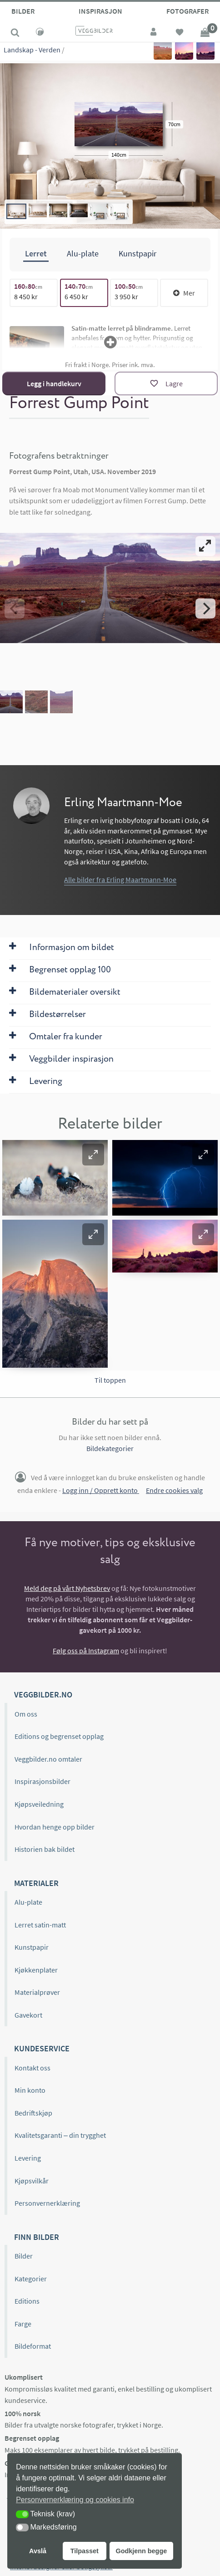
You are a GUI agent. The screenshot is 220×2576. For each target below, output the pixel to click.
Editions (27, 2300)
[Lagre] (166, 383)
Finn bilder (36, 2237)
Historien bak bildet (45, 1849)
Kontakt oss (32, 2067)
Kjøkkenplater (36, 1969)
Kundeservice (42, 2048)
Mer (184, 292)
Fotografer (187, 10)
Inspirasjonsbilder (42, 1781)
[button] (93, 1154)
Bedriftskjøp (33, 2112)
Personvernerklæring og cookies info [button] (75, 2500)
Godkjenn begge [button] (141, 2551)
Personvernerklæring (47, 2203)
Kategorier (31, 2278)
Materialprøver (37, 1992)
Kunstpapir (32, 1947)
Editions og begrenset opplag (59, 1736)
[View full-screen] (205, 546)
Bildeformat (33, 2346)
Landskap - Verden (32, 49)
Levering (28, 2157)
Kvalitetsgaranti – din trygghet (60, 2135)
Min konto (30, 2090)
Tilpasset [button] (84, 2551)
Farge (23, 2323)
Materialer (36, 1883)
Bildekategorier (110, 1448)
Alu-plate (28, 1901)
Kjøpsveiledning (39, 1804)
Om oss (26, 1713)
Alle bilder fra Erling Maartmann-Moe (120, 879)
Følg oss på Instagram (86, 1650)
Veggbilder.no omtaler (48, 1758)
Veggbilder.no (43, 1694)
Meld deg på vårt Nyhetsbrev (67, 1588)
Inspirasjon (100, 10)
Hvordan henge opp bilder (55, 1826)
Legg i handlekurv (54, 383)
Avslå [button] (37, 2551)
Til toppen (110, 1380)
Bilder (23, 10)
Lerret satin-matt (40, 1924)
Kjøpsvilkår (32, 2180)
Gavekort (28, 2014)
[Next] (205, 608)
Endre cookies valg (174, 1490)
